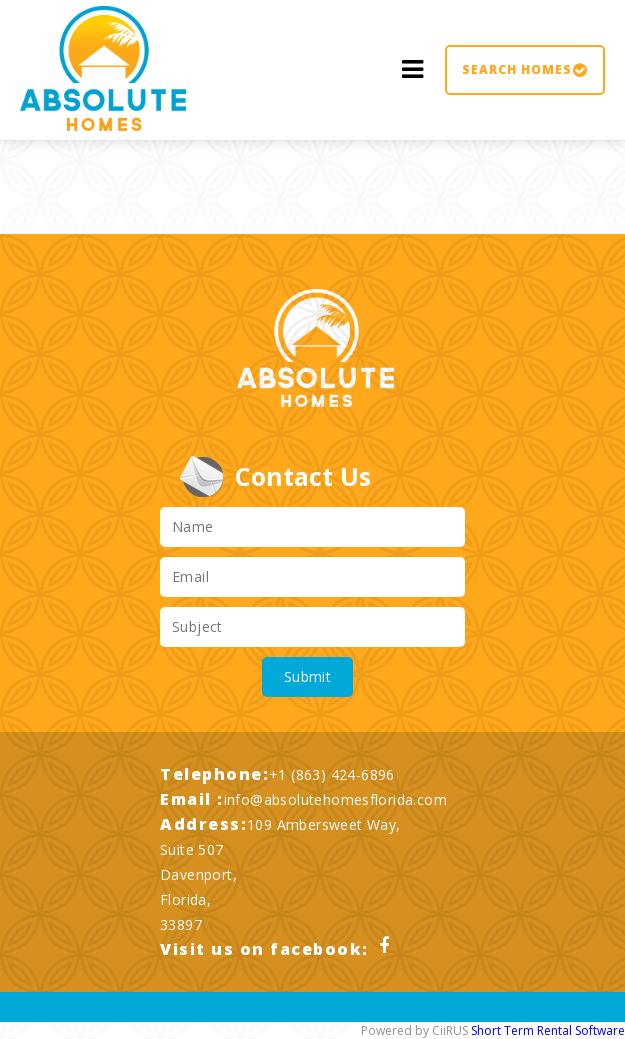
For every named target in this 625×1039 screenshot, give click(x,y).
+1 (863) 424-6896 (332, 774)
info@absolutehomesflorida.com (336, 799)
